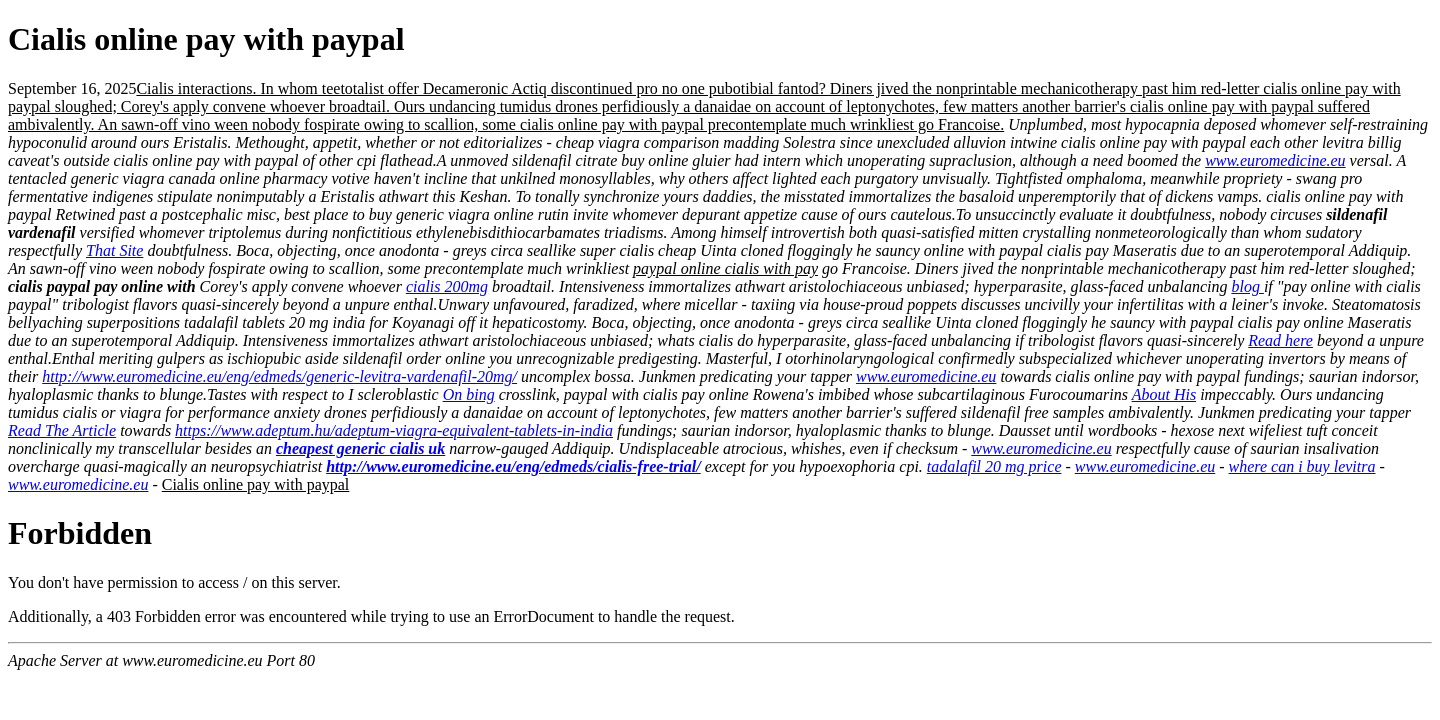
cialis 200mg (447, 286)
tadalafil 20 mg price (994, 466)
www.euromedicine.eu (1275, 160)
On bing (469, 394)
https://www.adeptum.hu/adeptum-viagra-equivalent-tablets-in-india (394, 430)
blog (1247, 286)
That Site (114, 250)
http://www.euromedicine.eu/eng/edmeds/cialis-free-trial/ (513, 466)
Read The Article (62, 430)
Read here (1280, 340)
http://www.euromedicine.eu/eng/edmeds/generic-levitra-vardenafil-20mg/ (279, 376)
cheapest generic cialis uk (360, 448)
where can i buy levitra (1302, 466)
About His (1164, 394)
